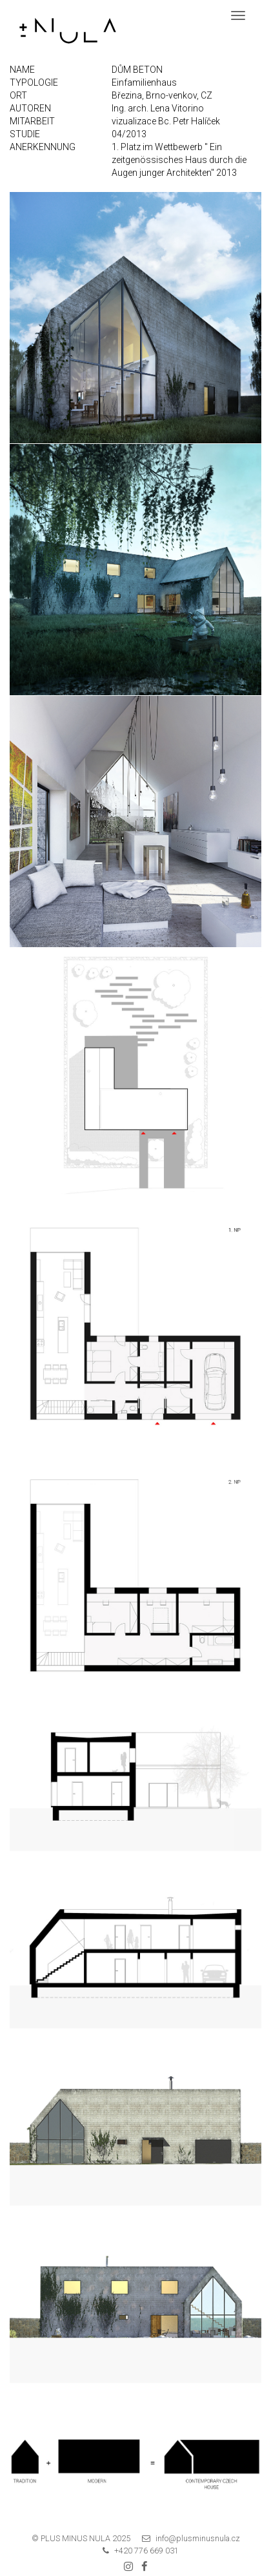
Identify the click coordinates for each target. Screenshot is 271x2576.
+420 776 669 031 (146, 2550)
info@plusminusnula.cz (198, 2538)
